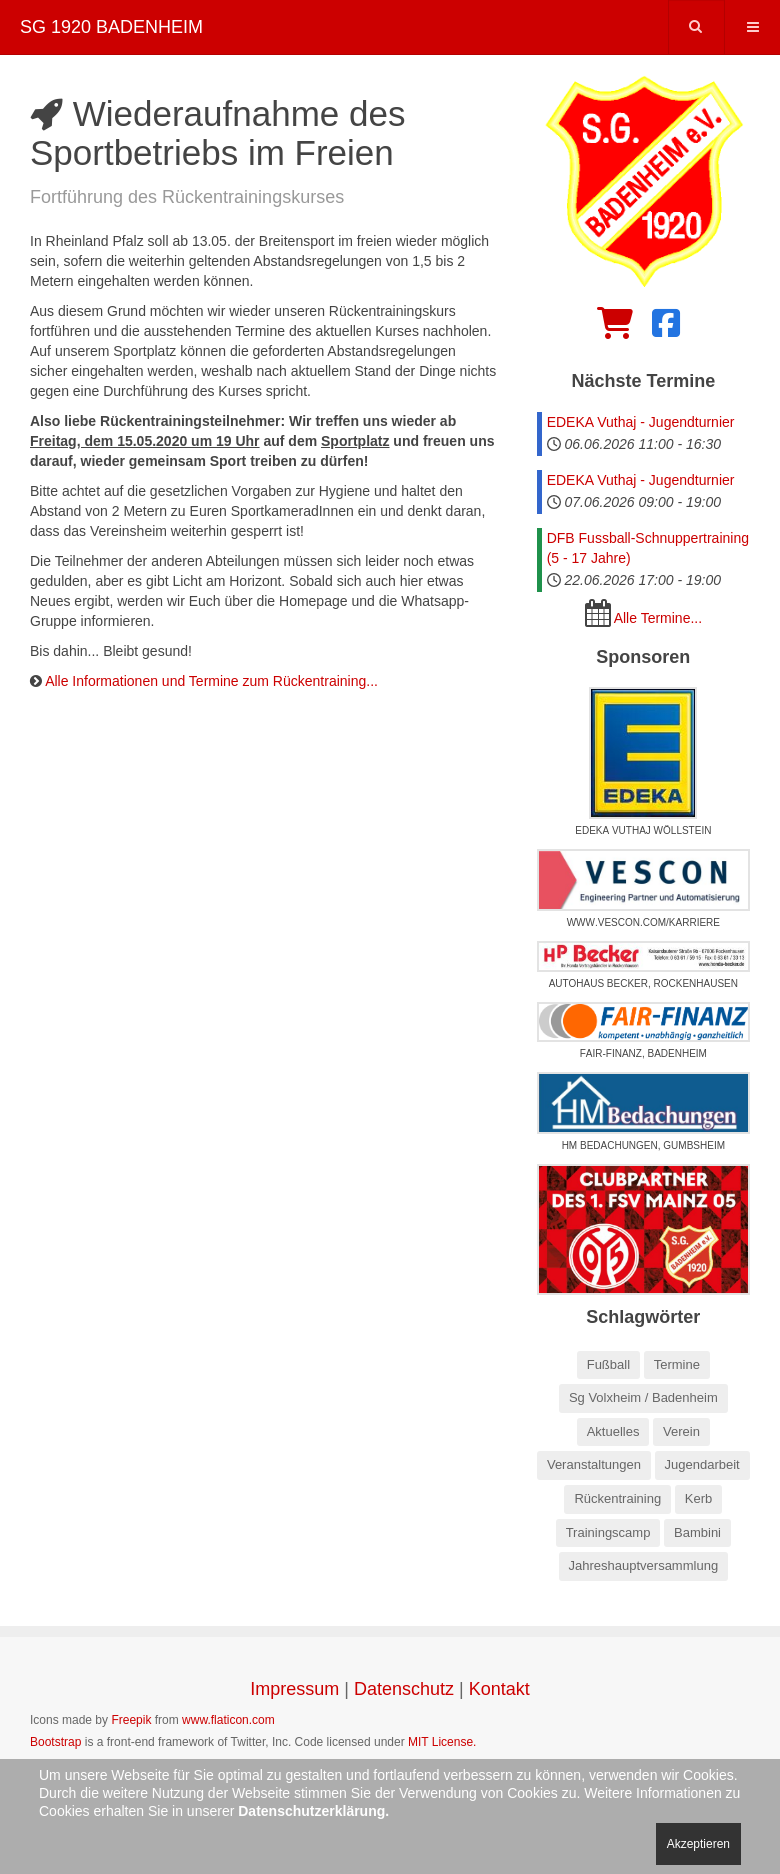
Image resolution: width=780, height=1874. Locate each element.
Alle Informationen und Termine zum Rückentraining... (211, 681)
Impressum (294, 1689)
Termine (677, 1364)
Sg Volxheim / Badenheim (643, 1397)
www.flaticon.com (228, 1720)
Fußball (608, 1364)
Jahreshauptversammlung (644, 1565)
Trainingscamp (608, 1532)
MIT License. (442, 1742)
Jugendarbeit (702, 1464)
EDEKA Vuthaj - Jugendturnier (641, 422)
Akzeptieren (698, 1844)
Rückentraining (617, 1498)
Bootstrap (55, 1742)
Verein (681, 1431)
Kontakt (499, 1689)
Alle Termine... (658, 618)
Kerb (698, 1498)
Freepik (131, 1720)
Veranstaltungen (594, 1464)
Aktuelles (613, 1431)
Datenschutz (404, 1689)
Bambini (697, 1532)
